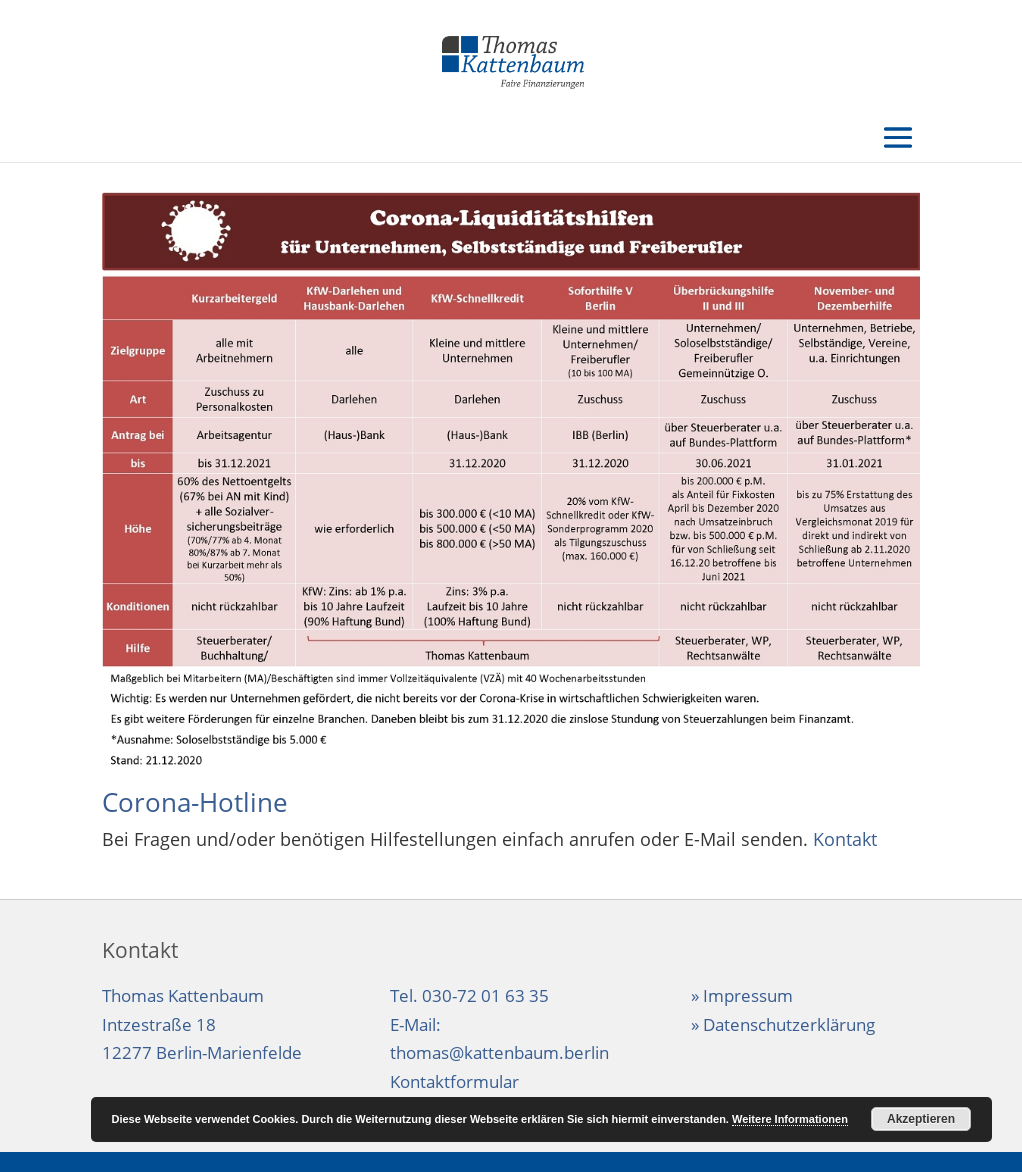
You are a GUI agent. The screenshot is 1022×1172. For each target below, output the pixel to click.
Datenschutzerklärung (789, 1024)
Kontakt (845, 839)
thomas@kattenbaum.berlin (499, 1052)
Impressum (748, 995)
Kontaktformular (454, 1081)
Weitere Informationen (790, 1119)
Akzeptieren (921, 1119)
